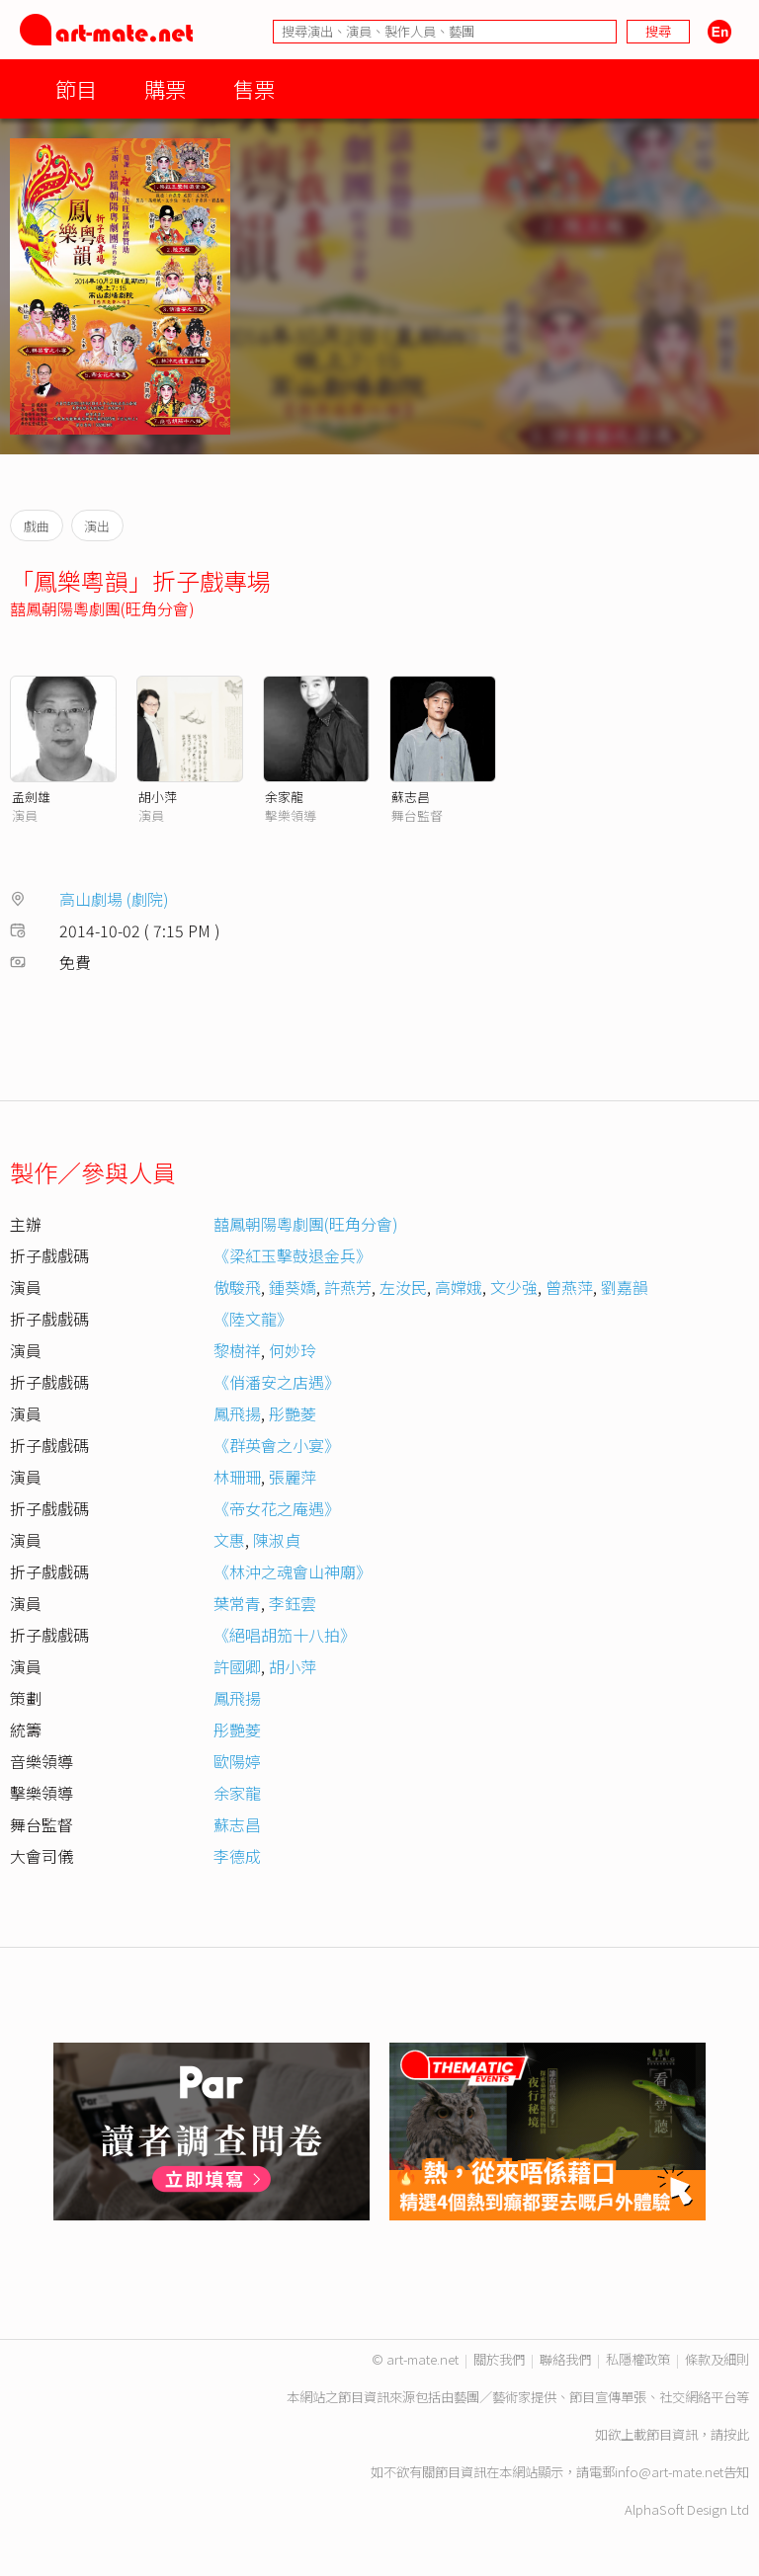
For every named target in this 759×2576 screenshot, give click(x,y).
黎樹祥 (237, 1350)
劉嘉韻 (624, 1287)
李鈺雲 (292, 1603)
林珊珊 (237, 1477)
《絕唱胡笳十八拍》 (284, 1635)
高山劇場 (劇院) (114, 899)
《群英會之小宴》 (276, 1445)
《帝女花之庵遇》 (276, 1508)
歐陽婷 (237, 1761)
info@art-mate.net (669, 2471)
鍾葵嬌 (292, 1287)
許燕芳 (348, 1287)
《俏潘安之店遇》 (276, 1382)
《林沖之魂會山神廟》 (292, 1571)
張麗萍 (292, 1477)
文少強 (514, 1287)
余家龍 (284, 796)
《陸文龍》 (253, 1318)
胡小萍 (157, 796)
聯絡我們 (565, 2359)
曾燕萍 (569, 1287)
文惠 (229, 1540)
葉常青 (237, 1603)
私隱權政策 (638, 2359)
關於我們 (499, 2359)
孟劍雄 (31, 796)
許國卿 (237, 1666)
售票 (254, 88)
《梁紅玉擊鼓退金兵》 (292, 1255)
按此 (736, 2434)
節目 (76, 88)
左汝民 (403, 1287)
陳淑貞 (276, 1540)
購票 (165, 88)
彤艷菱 (292, 1413)
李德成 (237, 1856)
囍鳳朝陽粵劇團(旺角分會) (102, 608)
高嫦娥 (458, 1287)
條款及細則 (717, 2359)
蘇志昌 (410, 796)
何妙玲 (292, 1350)
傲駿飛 (237, 1287)
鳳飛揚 (237, 1413)
